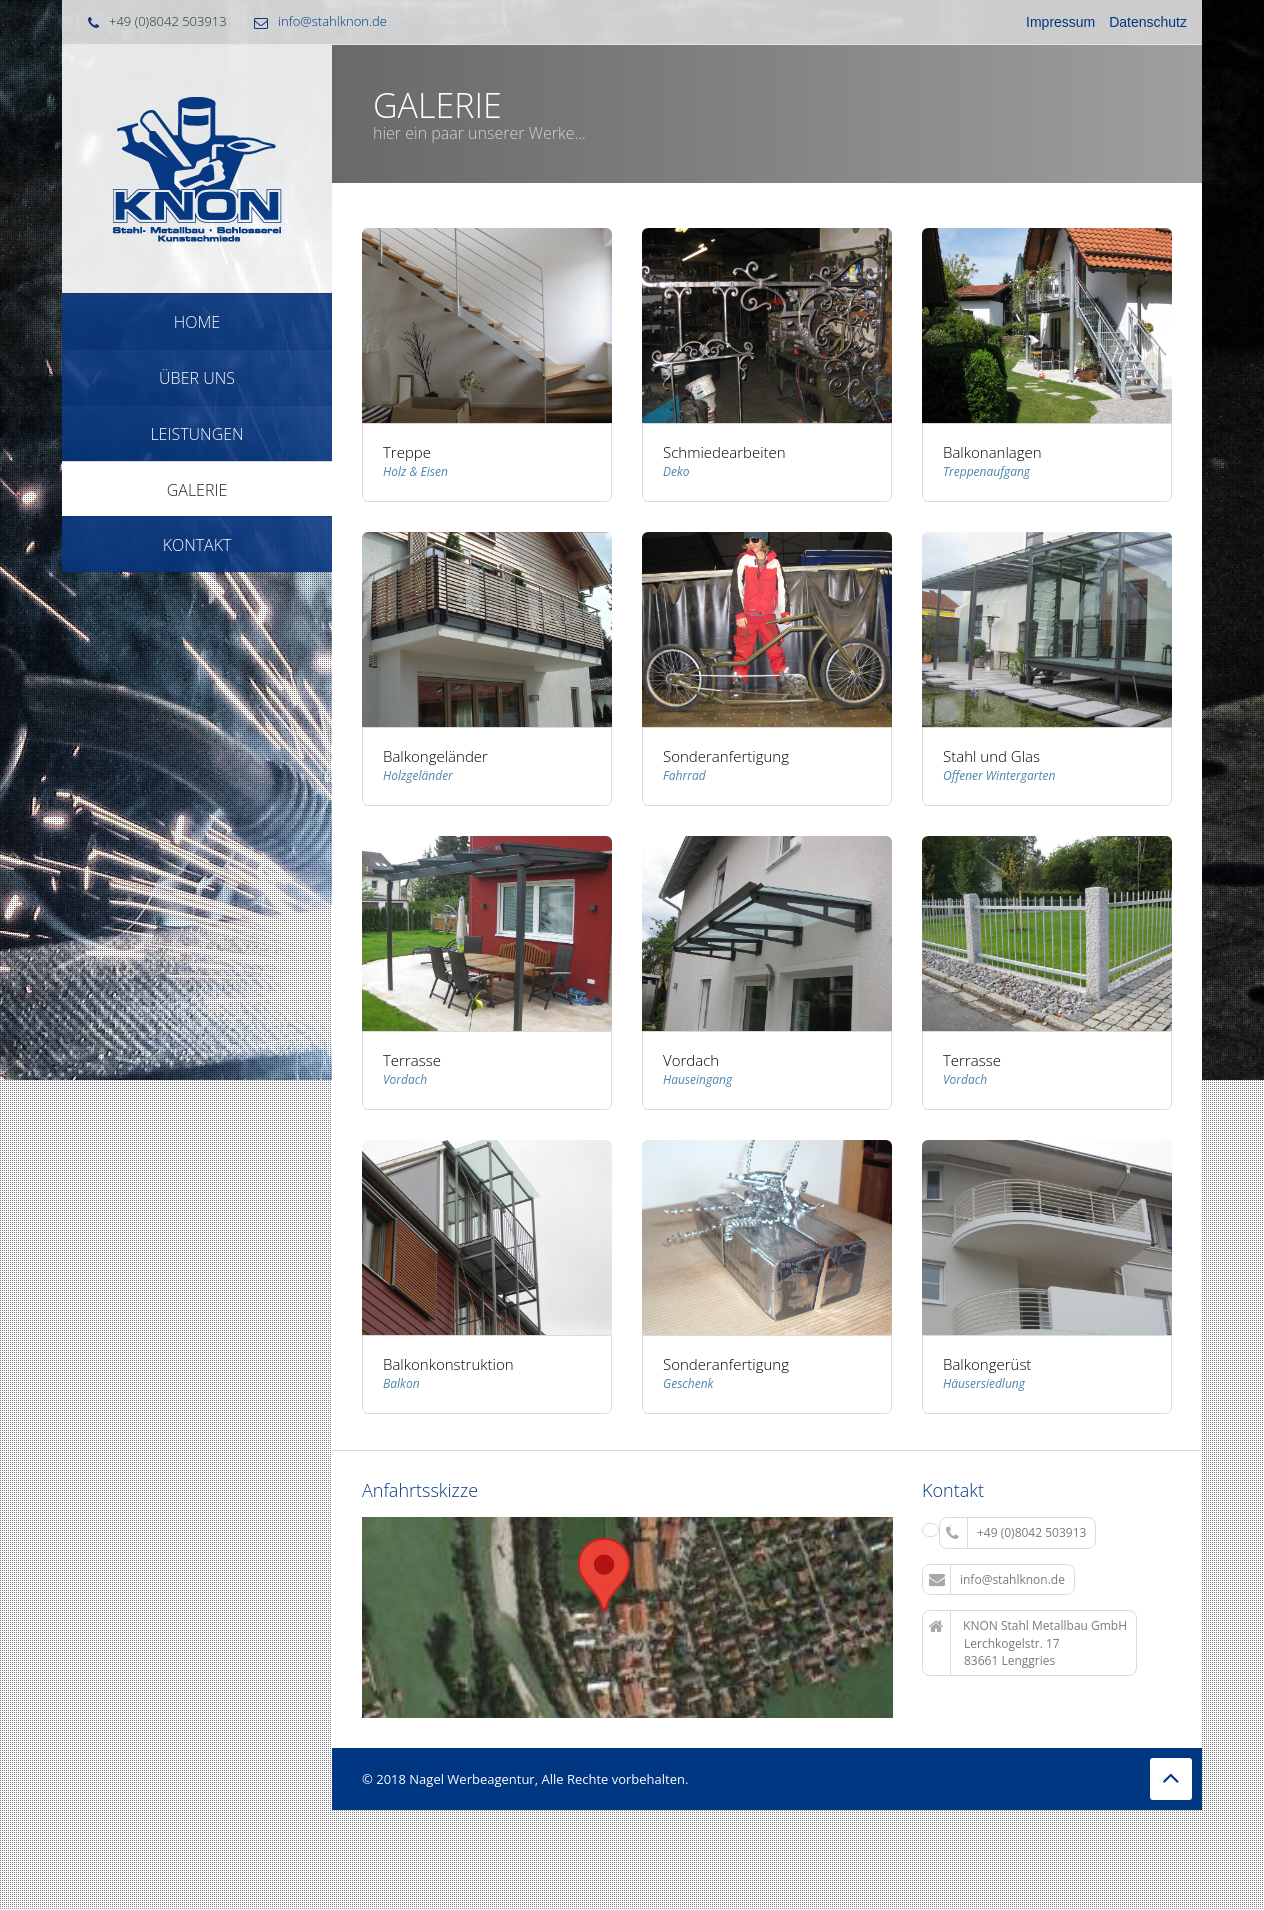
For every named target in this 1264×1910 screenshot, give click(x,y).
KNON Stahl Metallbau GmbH (1028, 1643)
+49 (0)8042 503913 (1016, 1533)
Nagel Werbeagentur (471, 1779)
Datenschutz (1148, 22)
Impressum (1060, 22)
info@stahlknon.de (332, 21)
